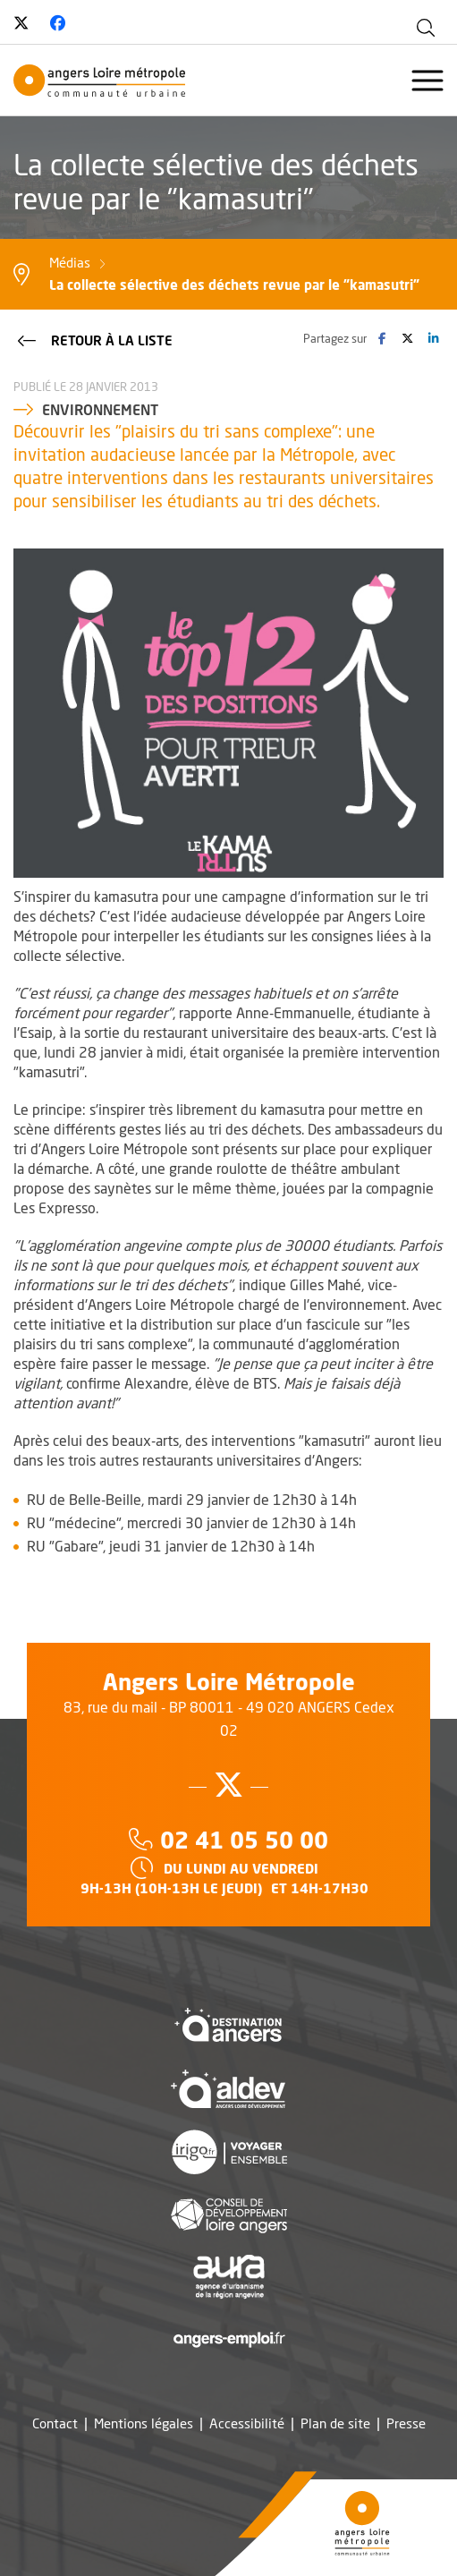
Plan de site (335, 2423)
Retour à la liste (93, 339)
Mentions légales (143, 2423)
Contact (55, 2423)
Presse (406, 2423)
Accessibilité (246, 2423)
